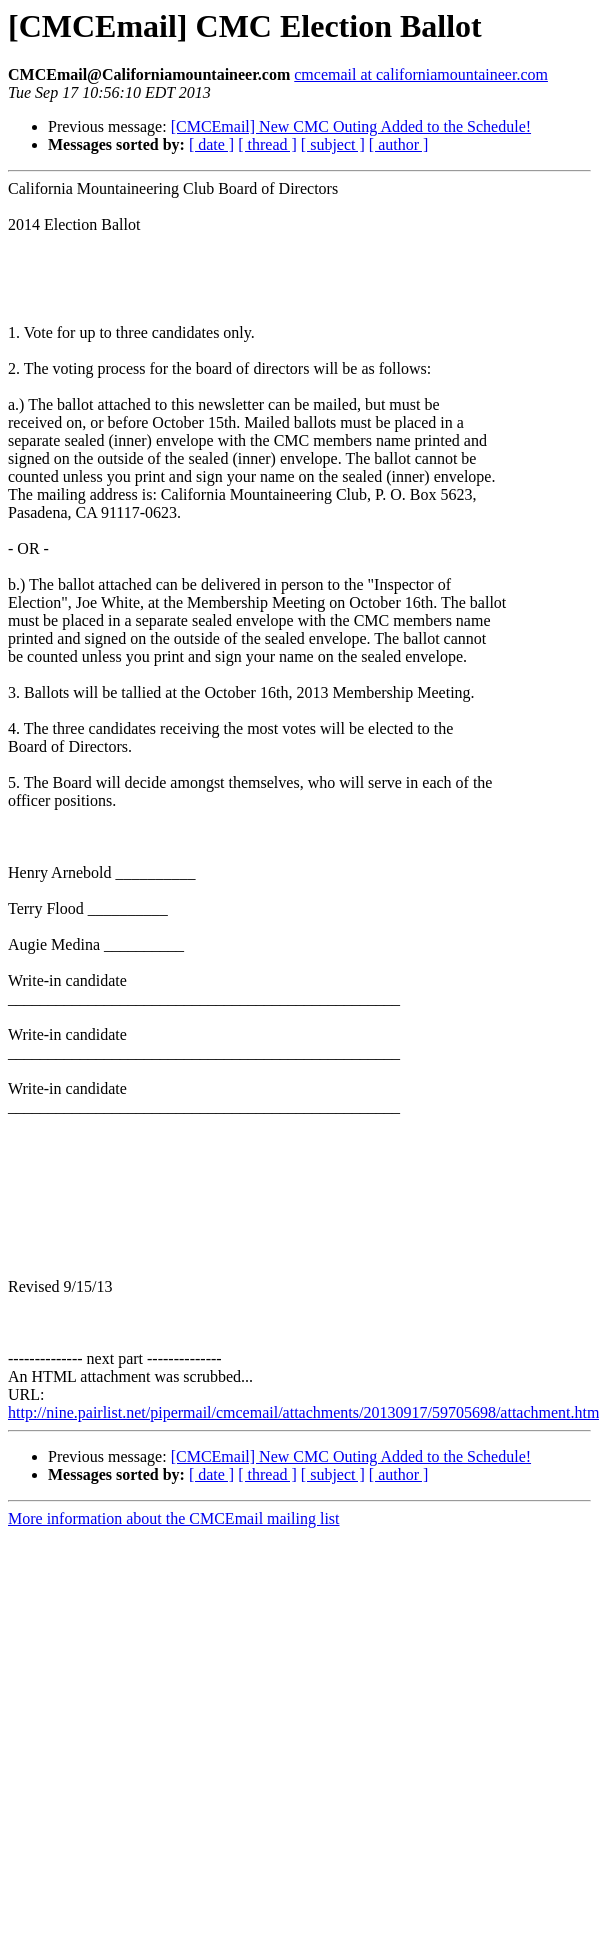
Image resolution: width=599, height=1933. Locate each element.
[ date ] (211, 144)
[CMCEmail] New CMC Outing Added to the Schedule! (351, 126)
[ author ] (399, 144)
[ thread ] (267, 144)
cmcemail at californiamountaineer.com (421, 74)
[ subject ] (333, 144)
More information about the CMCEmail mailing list (174, 1518)
